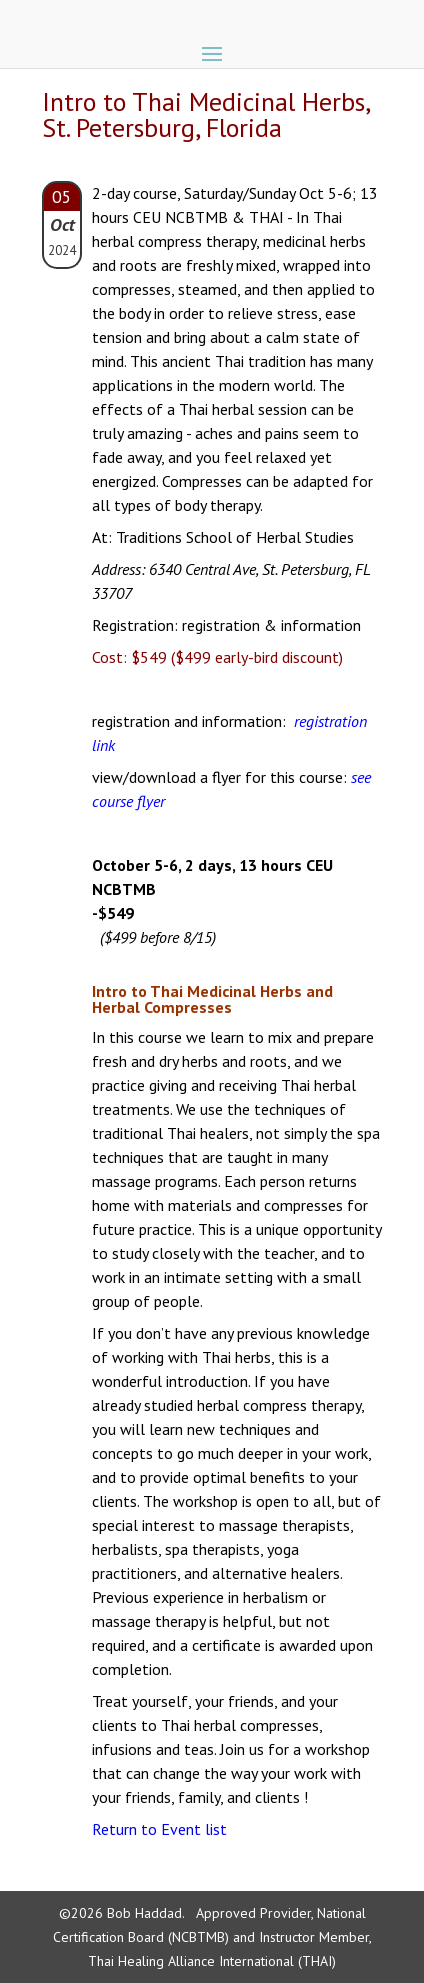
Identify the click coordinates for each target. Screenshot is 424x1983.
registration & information (271, 625)
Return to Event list (159, 1829)
